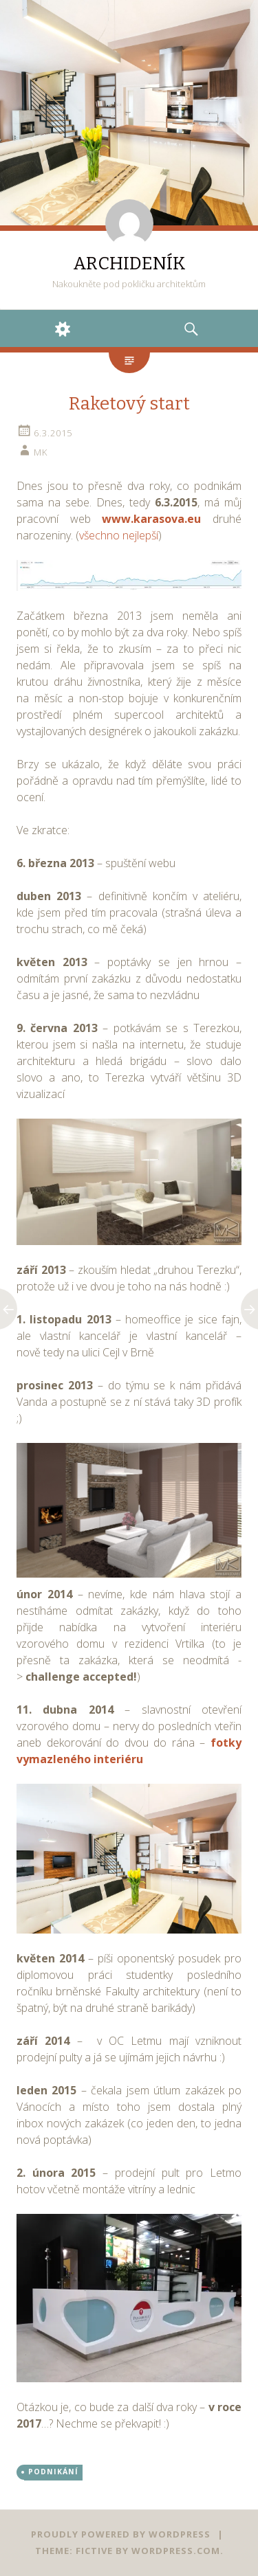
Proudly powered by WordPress (121, 2534)
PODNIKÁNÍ (53, 2471)
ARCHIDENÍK (129, 263)
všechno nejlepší (118, 535)
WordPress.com (175, 2550)
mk (40, 452)
